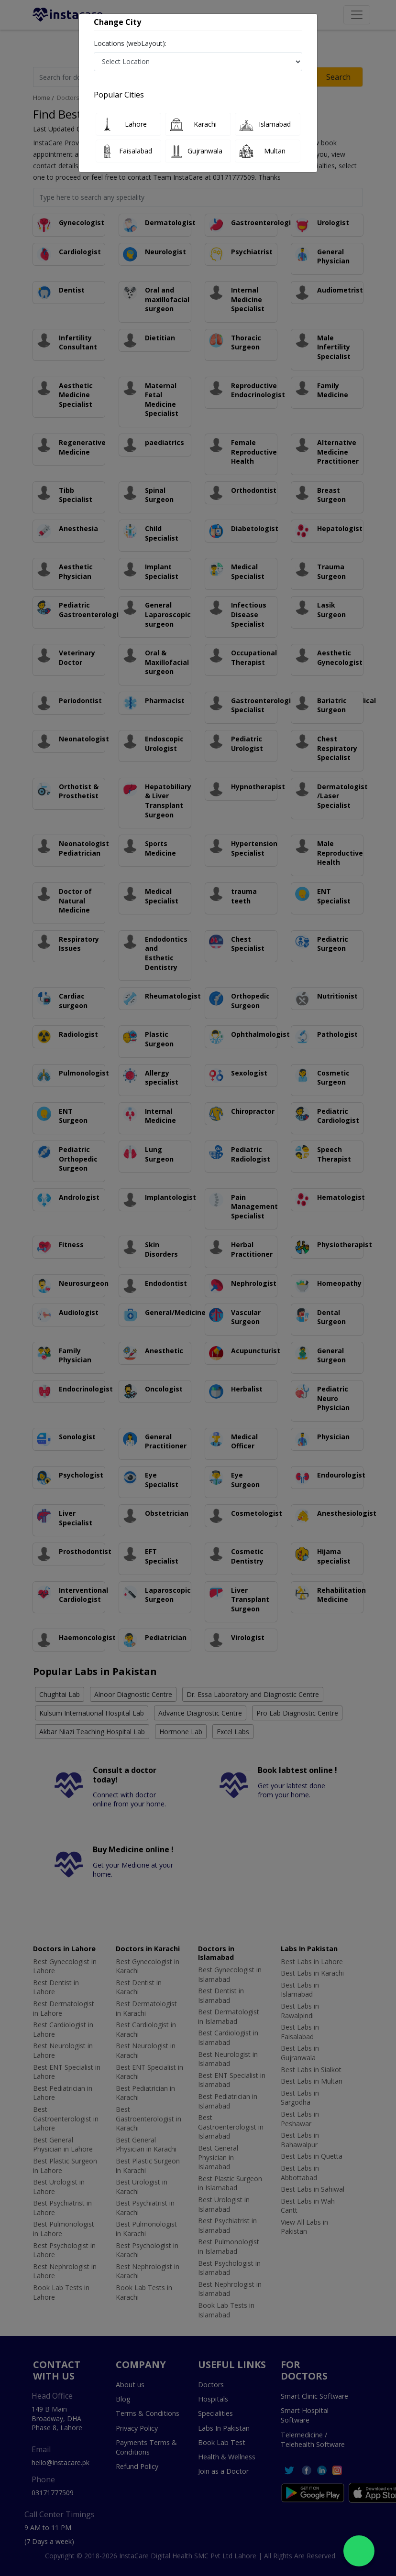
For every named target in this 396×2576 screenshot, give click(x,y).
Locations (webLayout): (130, 43)
